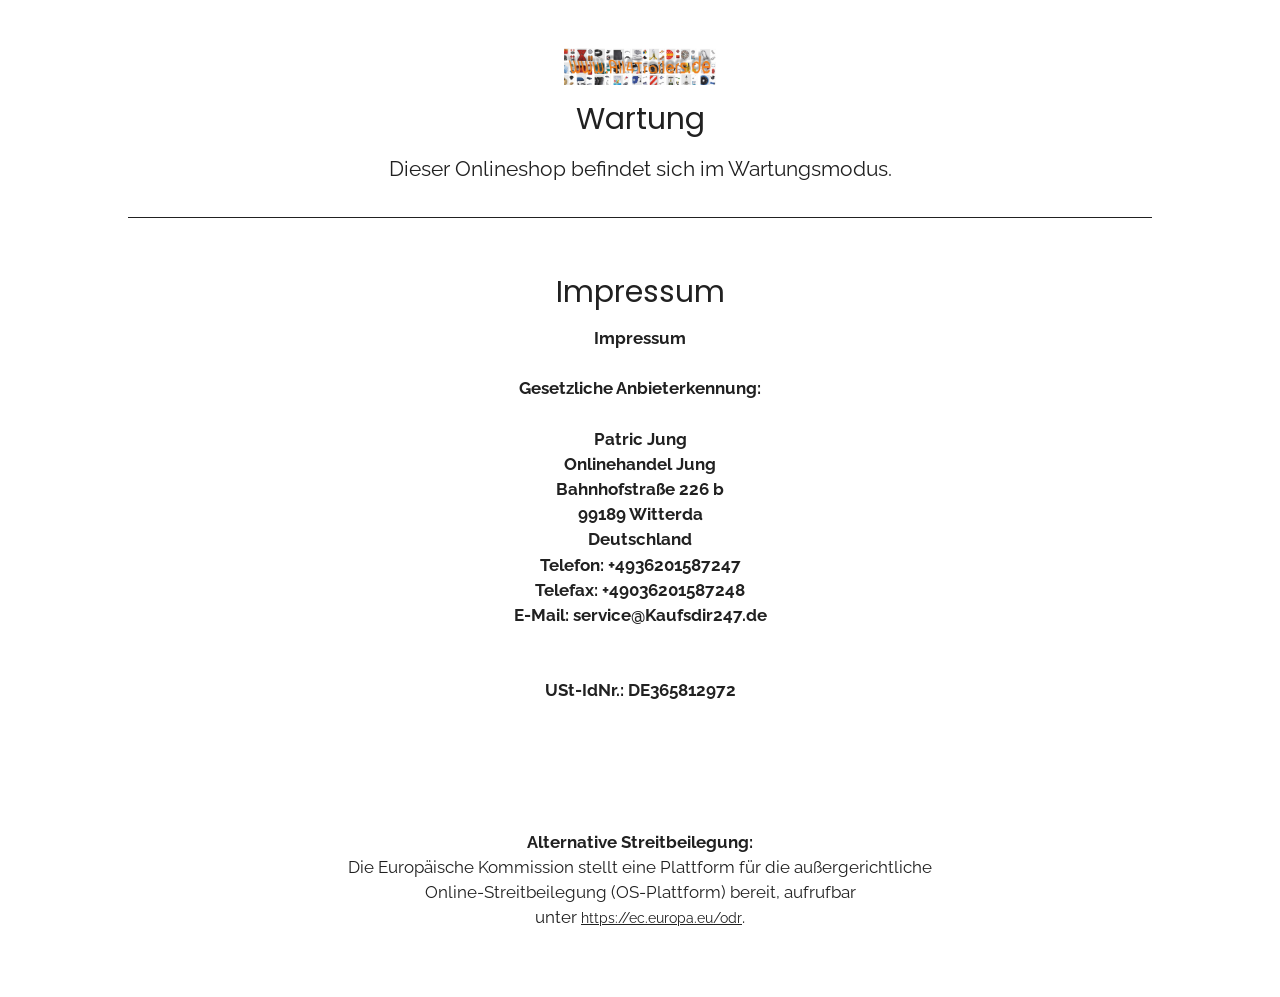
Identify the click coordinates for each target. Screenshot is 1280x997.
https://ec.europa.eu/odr (661, 918)
